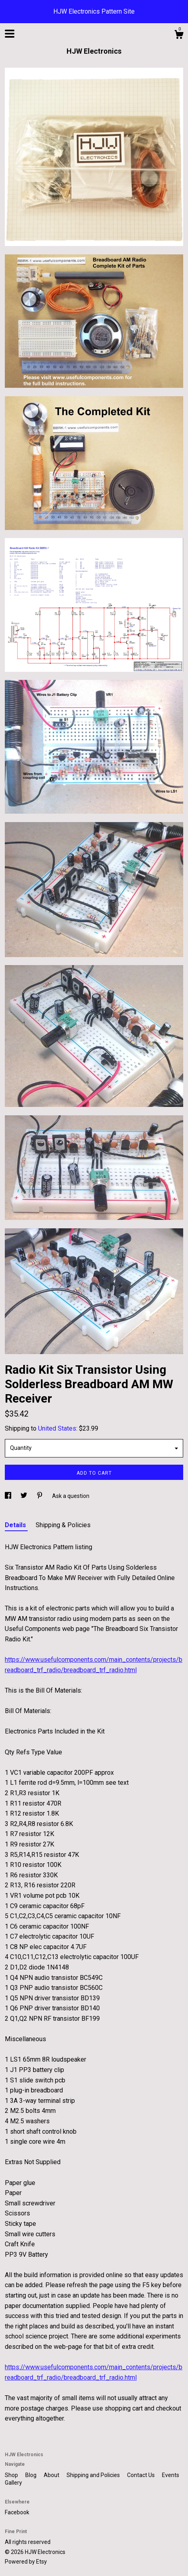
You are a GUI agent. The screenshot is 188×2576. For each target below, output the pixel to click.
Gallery (13, 2482)
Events (170, 2475)
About (52, 2475)
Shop (12, 2475)
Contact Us (141, 2475)
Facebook (17, 2512)
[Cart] (178, 36)
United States (57, 1428)
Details (16, 1525)
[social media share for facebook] (8, 1496)
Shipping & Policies (63, 1525)
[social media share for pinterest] (40, 1496)
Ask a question (70, 1496)
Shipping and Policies (94, 2475)
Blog (31, 2475)
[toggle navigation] (9, 34)
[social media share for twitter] (24, 1496)
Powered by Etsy (26, 2561)
